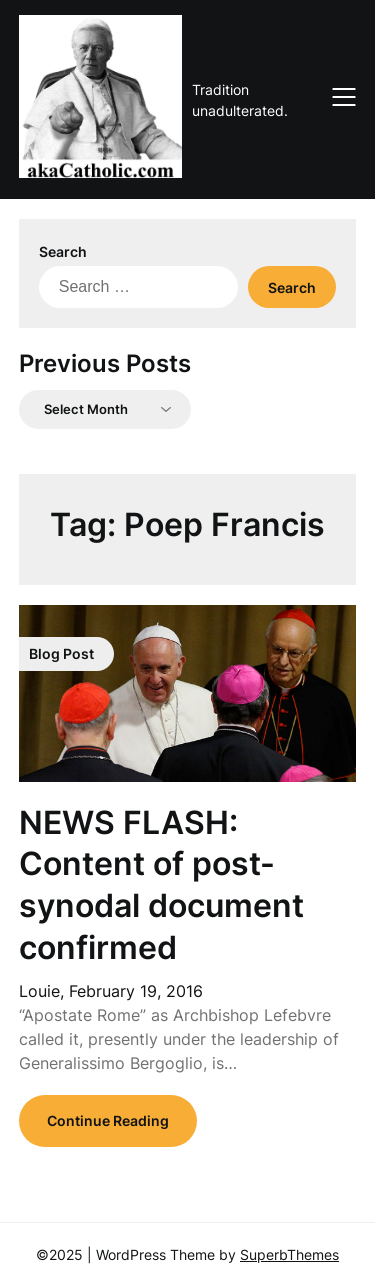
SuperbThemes (289, 1254)
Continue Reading (108, 1120)
